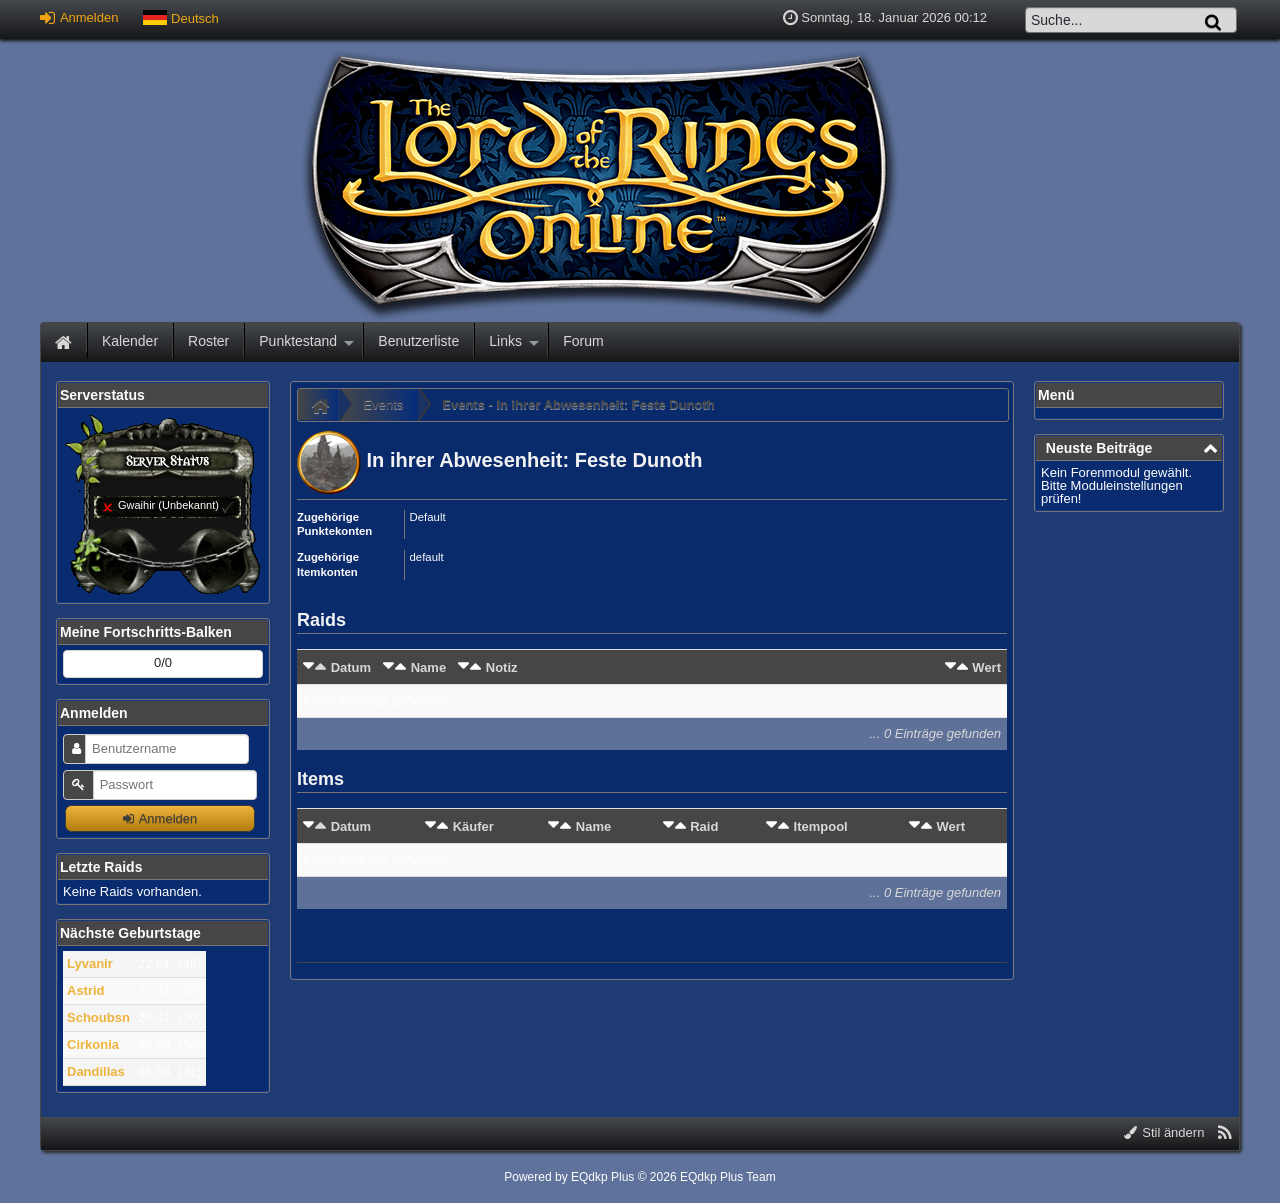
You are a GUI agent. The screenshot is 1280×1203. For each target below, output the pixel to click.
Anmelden (79, 17)
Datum (351, 667)
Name (428, 667)
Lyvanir (90, 963)
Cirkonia (93, 1044)
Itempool (821, 826)
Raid (704, 826)
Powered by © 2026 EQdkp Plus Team (639, 1177)
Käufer (473, 826)
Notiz (502, 667)
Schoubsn (98, 1017)
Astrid (86, 990)
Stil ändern (1164, 1132)
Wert (986, 667)
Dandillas (96, 1071)
